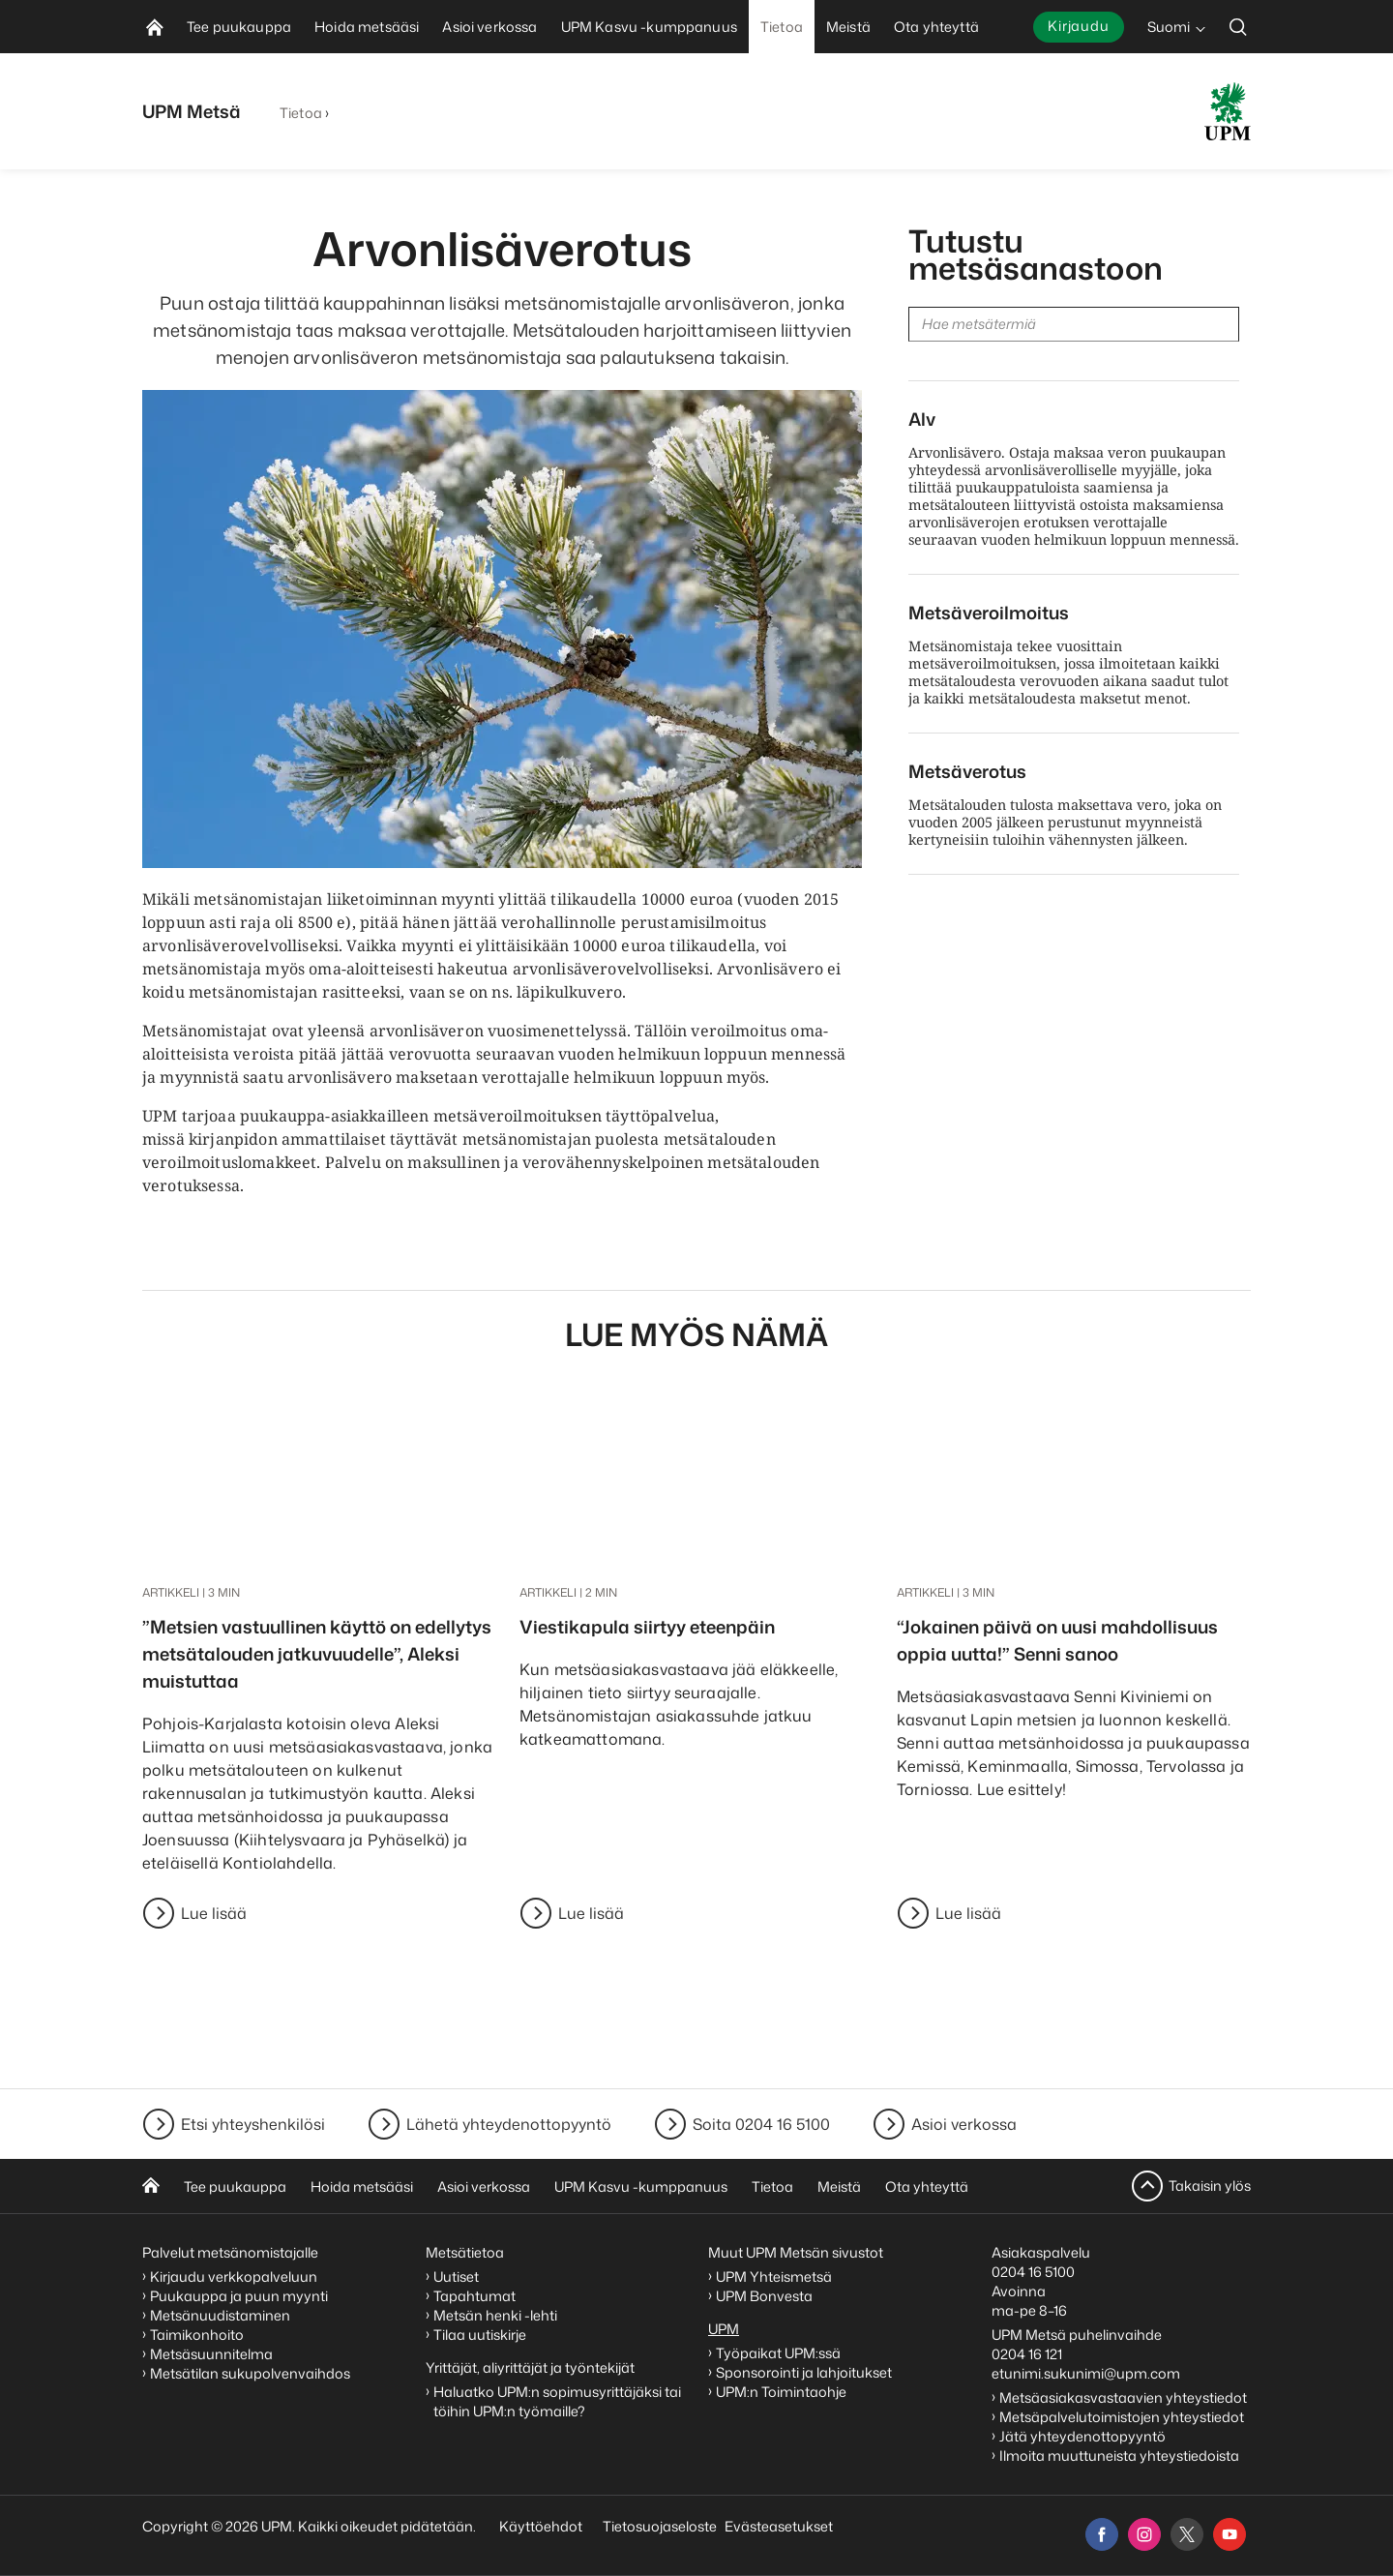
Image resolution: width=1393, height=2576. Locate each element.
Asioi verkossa (964, 2124)
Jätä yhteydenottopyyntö (1082, 2436)
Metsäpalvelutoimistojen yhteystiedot (1121, 2417)
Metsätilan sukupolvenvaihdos (250, 2373)
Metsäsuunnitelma (211, 2354)
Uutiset (456, 2276)
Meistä (839, 2186)
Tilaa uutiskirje (479, 2334)
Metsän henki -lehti (495, 2315)
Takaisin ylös (1210, 2185)
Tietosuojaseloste (658, 2526)
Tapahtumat (474, 2296)
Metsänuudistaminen (220, 2315)
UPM (723, 2329)
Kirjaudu (1079, 25)
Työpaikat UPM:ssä (778, 2353)
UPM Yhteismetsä (774, 2276)
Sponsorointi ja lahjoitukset (805, 2372)
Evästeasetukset (779, 2526)
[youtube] (1229, 2534)
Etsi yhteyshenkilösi (253, 2124)
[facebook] (1101, 2534)
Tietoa (301, 113)
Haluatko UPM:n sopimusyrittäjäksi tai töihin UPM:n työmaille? (557, 2401)
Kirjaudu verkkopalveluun (233, 2276)
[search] (1238, 26)
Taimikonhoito (197, 2334)
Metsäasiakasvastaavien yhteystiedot (1123, 2397)
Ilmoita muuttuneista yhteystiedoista (1119, 2455)
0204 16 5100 (1033, 2271)
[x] (1187, 2534)
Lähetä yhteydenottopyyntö (508, 2124)
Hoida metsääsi (362, 2186)
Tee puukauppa (235, 2186)
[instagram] (1144, 2534)
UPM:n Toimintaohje (781, 2391)
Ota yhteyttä (926, 2186)
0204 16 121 (1027, 2354)
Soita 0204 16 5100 (761, 2124)
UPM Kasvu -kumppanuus (640, 2186)
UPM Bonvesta (765, 2296)
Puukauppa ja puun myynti (239, 2296)
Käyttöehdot (540, 2526)
